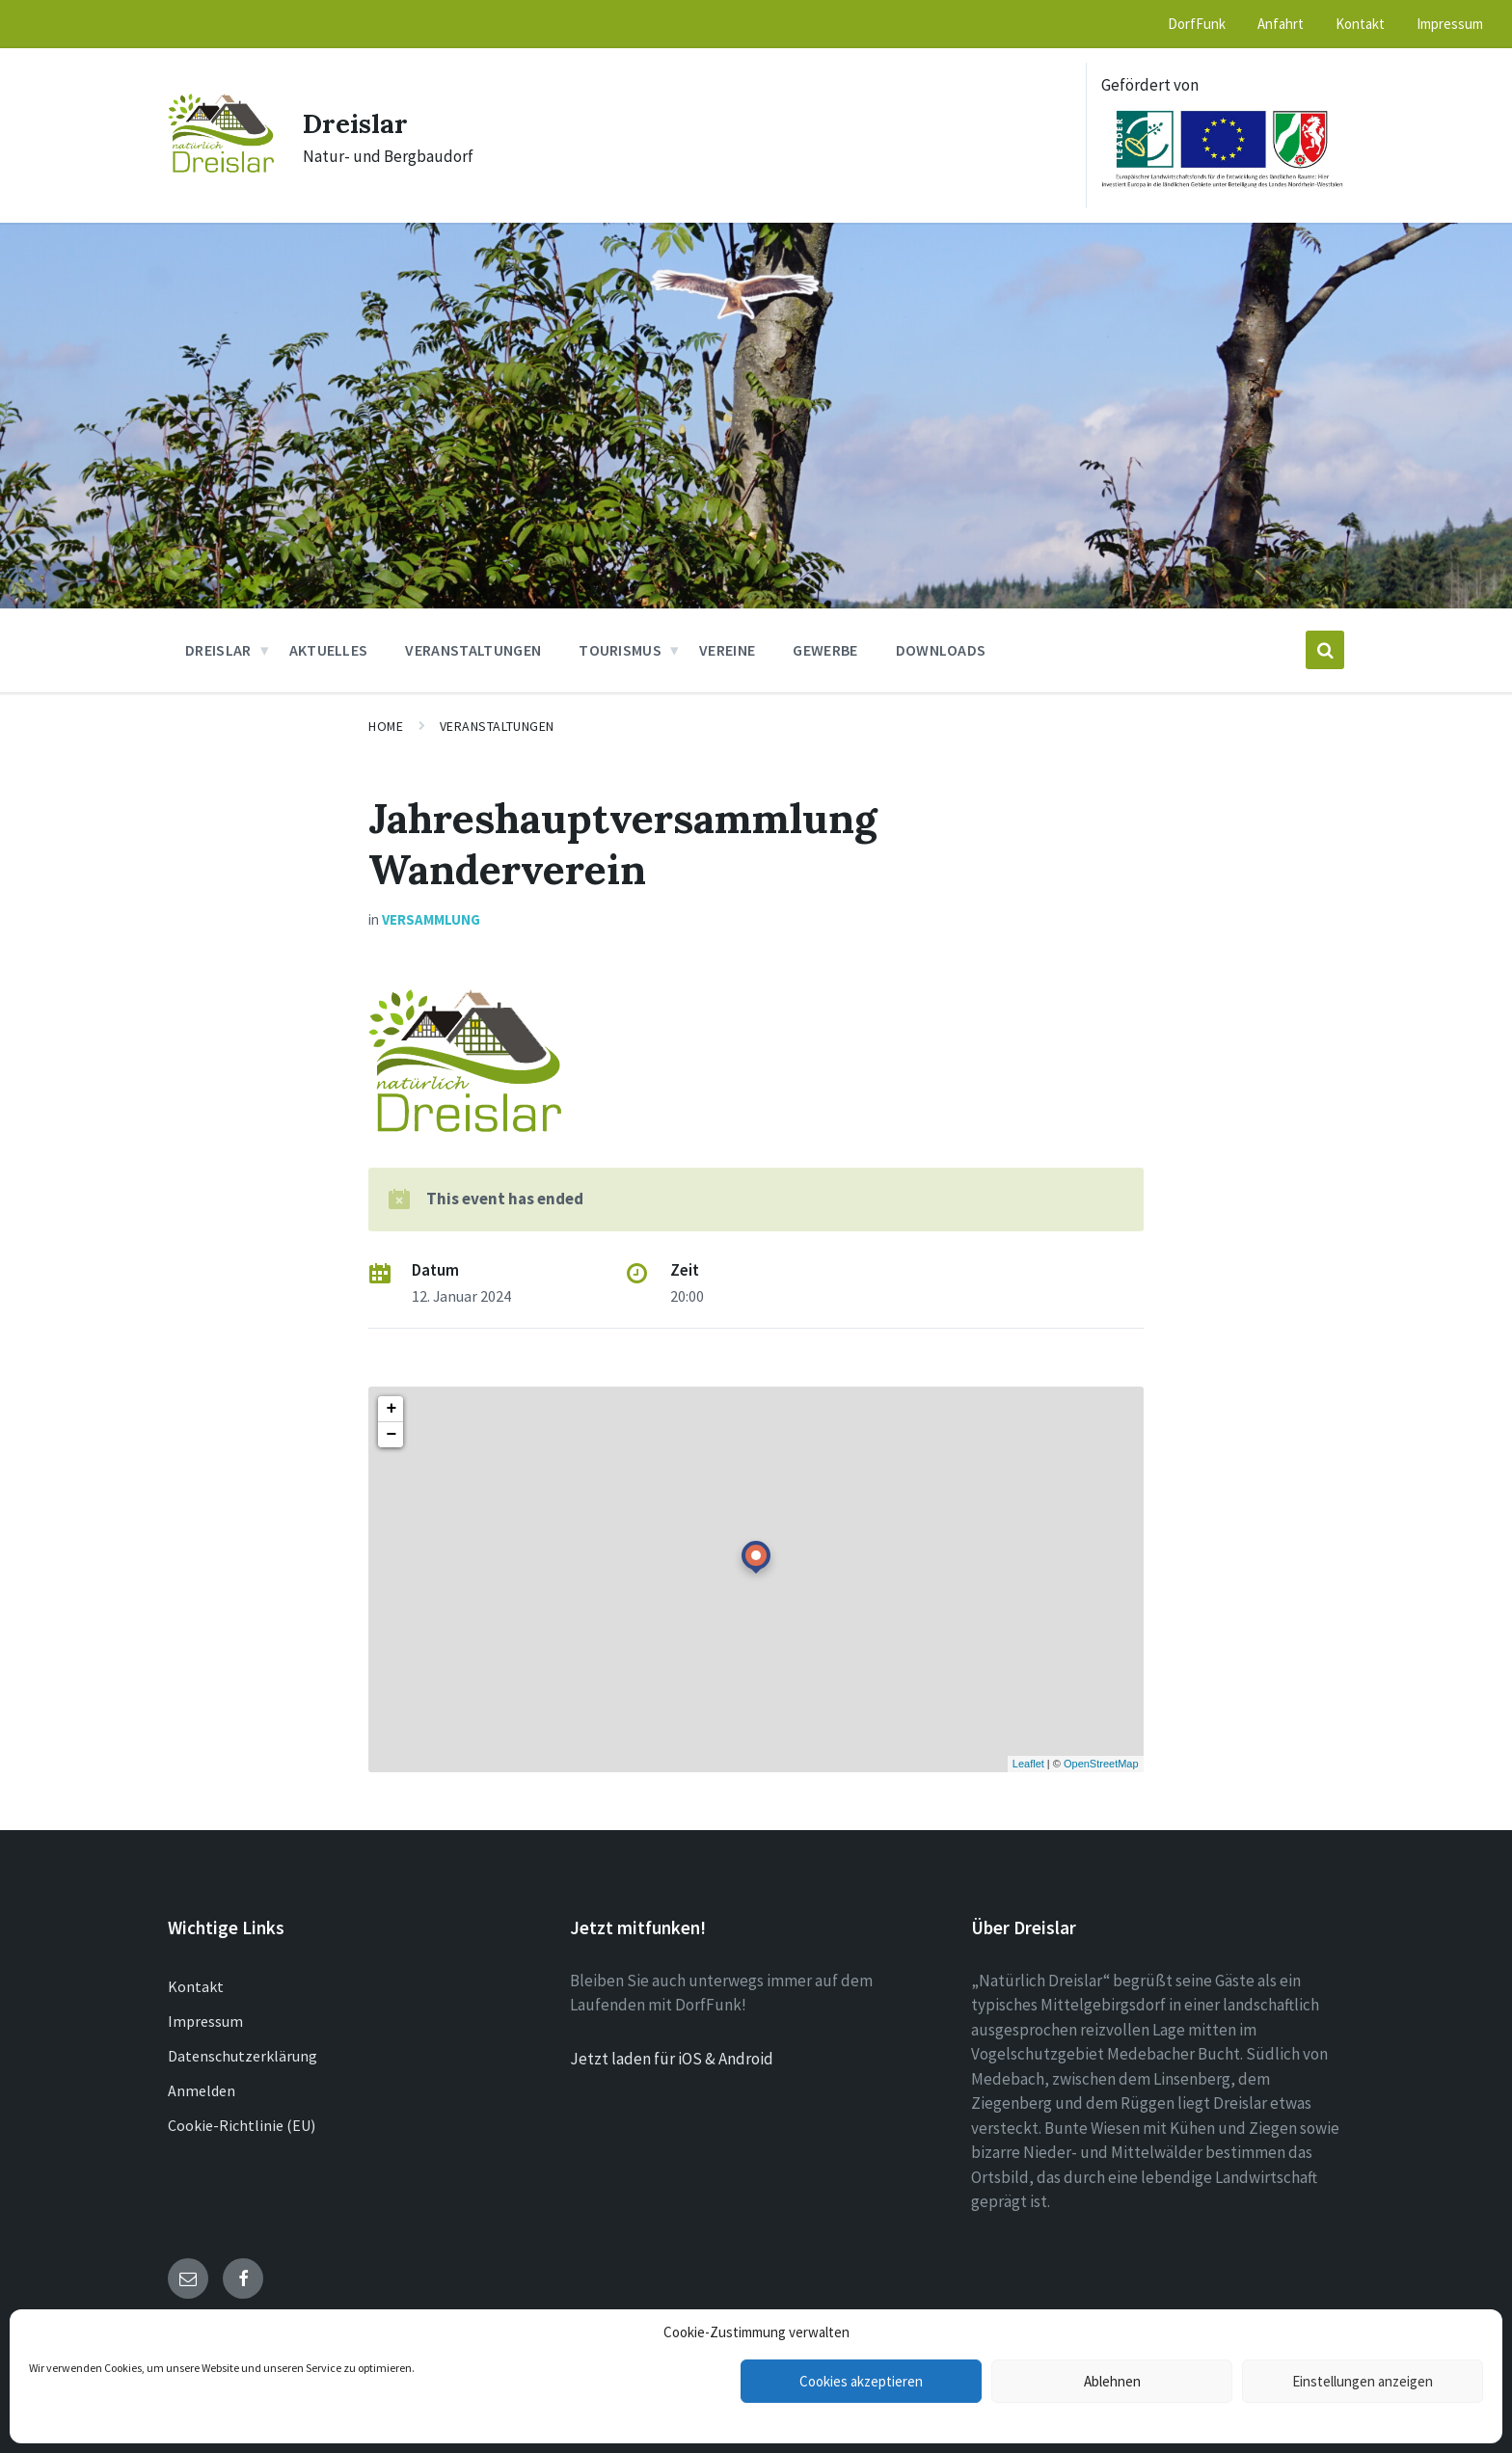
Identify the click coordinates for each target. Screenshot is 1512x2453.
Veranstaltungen (497, 726)
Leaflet (1028, 1763)
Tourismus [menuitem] (620, 650)
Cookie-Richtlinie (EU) (241, 2125)
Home (385, 726)
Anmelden (201, 2090)
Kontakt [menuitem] (1360, 23)
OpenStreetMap (1101, 1763)
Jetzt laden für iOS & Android (671, 2058)
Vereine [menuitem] (727, 650)
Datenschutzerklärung (242, 2055)
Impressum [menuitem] (1450, 23)
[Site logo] (221, 166)
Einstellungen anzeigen (1362, 2381)
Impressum (205, 2021)
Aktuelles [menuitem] (328, 650)
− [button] (391, 1434)
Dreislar (360, 122)
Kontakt (196, 1986)
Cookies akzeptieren (861, 2381)
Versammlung (431, 919)
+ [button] (391, 1408)
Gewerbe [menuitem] (825, 650)
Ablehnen (1112, 2381)
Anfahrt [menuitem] (1280, 23)
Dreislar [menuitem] (218, 650)
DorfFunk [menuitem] (1197, 23)
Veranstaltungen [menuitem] (473, 650)
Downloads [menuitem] (941, 650)
